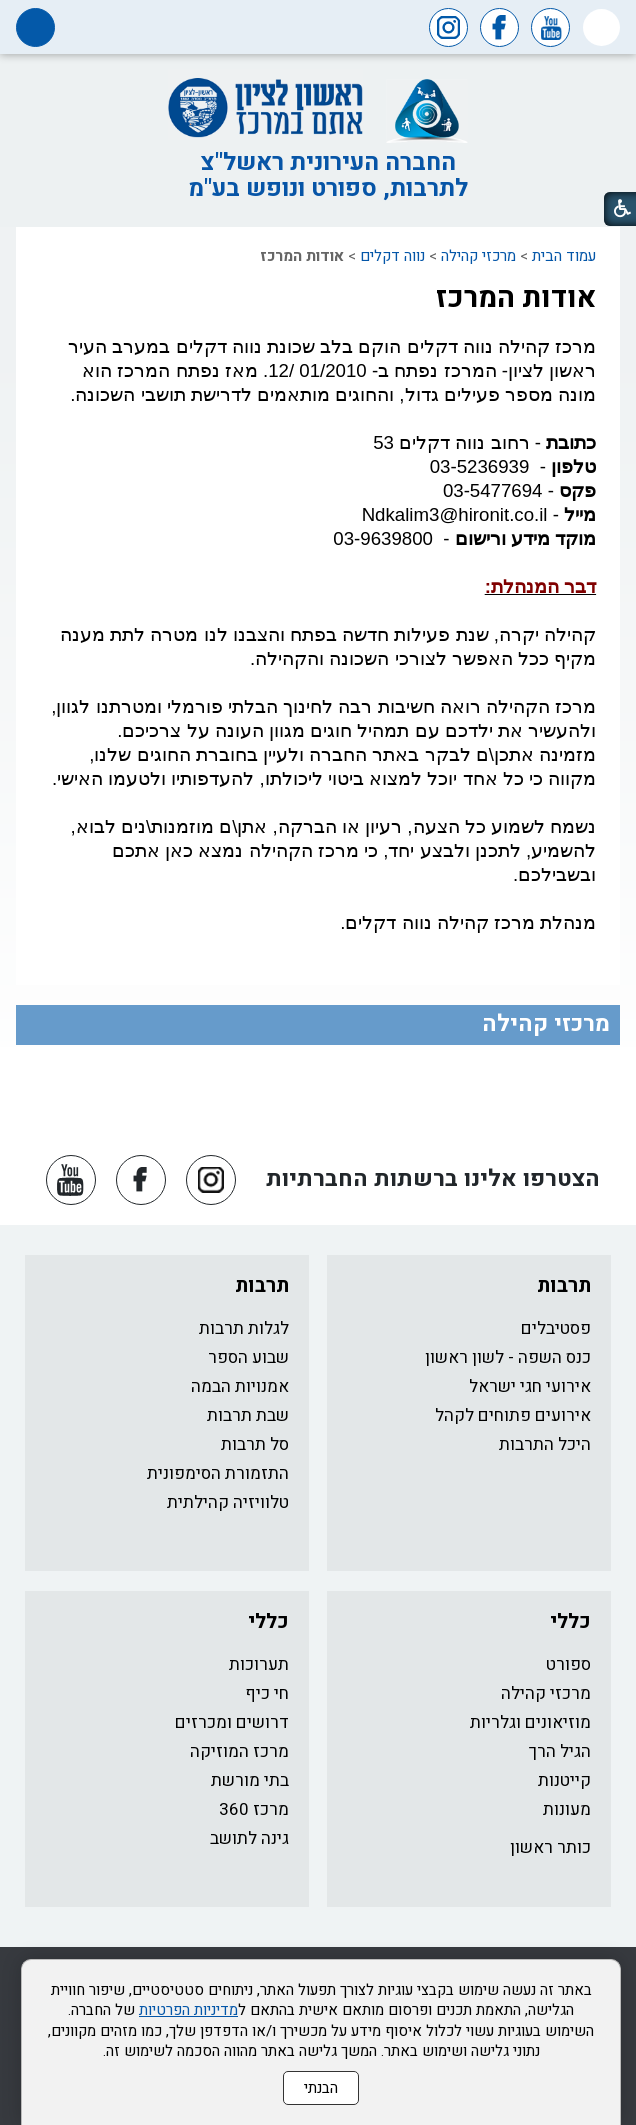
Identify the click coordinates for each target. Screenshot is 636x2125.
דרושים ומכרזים (232, 1722)
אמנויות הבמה (240, 1386)
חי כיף (267, 1693)
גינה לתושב (249, 1838)
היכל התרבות (545, 1444)
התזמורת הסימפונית (218, 1473)
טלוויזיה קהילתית (228, 1502)
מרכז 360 (254, 1809)
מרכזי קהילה (478, 256)
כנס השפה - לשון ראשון (508, 1357)
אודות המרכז (516, 298)
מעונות (567, 1809)
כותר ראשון (550, 1847)
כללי (570, 1621)
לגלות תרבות (244, 1328)
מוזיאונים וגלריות (530, 1722)
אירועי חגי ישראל (530, 1386)
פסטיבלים (556, 1328)
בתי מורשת (250, 1780)
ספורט (568, 1664)
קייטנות (564, 1780)
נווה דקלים (392, 256)
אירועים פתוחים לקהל (513, 1415)
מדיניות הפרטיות (188, 2010)
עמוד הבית (564, 256)
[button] (601, 27)
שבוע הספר (248, 1357)
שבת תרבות (248, 1415)
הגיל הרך (560, 1751)
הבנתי (321, 2088)
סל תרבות (255, 1444)
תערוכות (259, 1664)
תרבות (564, 1285)
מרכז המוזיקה (239, 1751)
